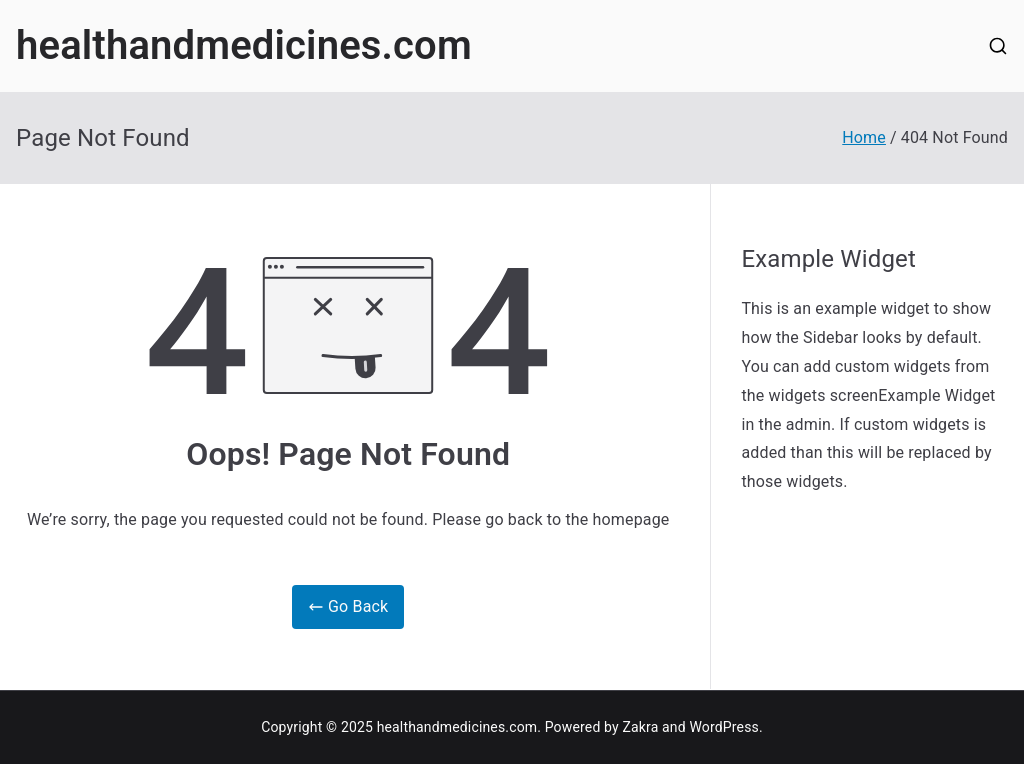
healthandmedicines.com (244, 45)
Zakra (640, 727)
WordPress (723, 727)
